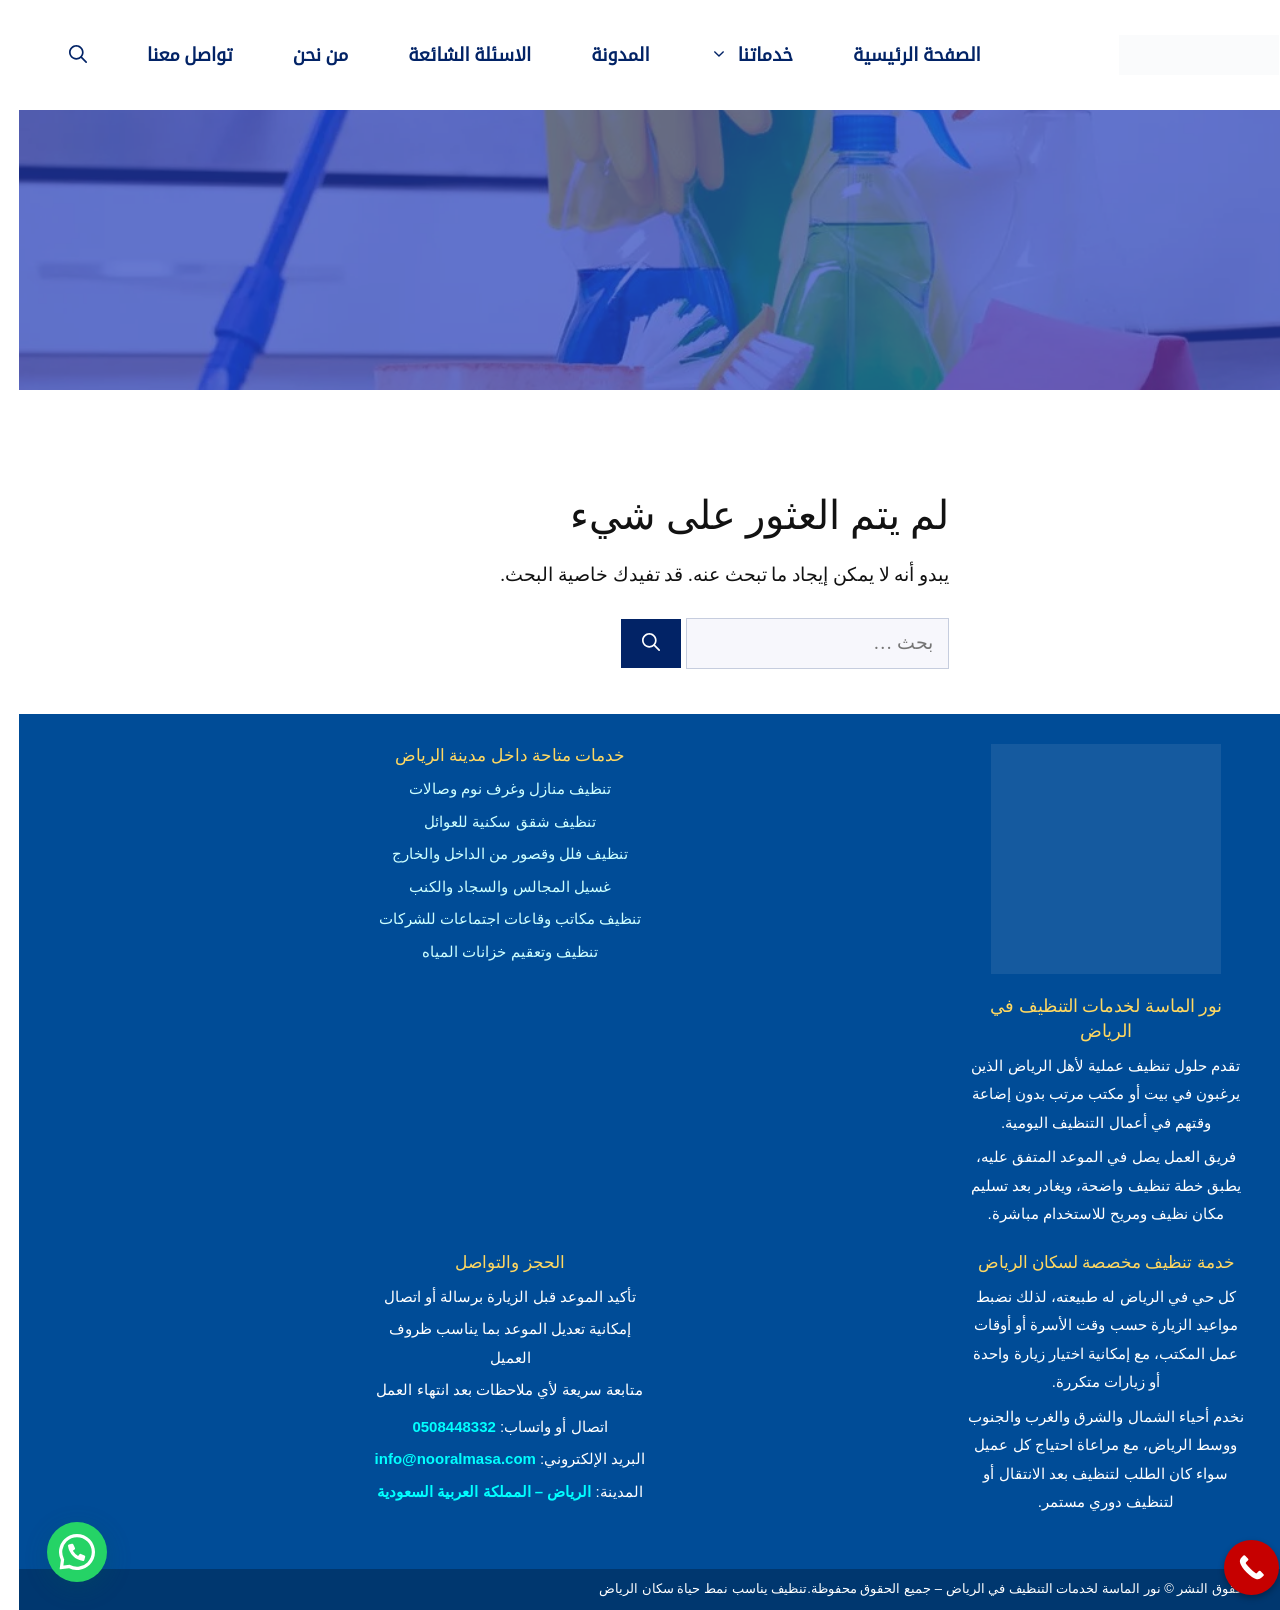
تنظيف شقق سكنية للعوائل (491, 821)
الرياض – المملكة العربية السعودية (465, 1491)
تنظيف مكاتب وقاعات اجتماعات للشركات (491, 918)
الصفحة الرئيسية (898, 55)
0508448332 (434, 1426)
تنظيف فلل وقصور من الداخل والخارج (491, 853)
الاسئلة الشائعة (450, 55)
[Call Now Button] (1232, 1567)
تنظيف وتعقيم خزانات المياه (491, 951)
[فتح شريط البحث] (59, 55)
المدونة (601, 55)
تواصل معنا (171, 55)
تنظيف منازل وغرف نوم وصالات (491, 788)
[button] (58, 1552)
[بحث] (632, 643)
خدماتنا (717, 55)
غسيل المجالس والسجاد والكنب (491, 886)
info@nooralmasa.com (436, 1458)
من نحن (302, 55)
